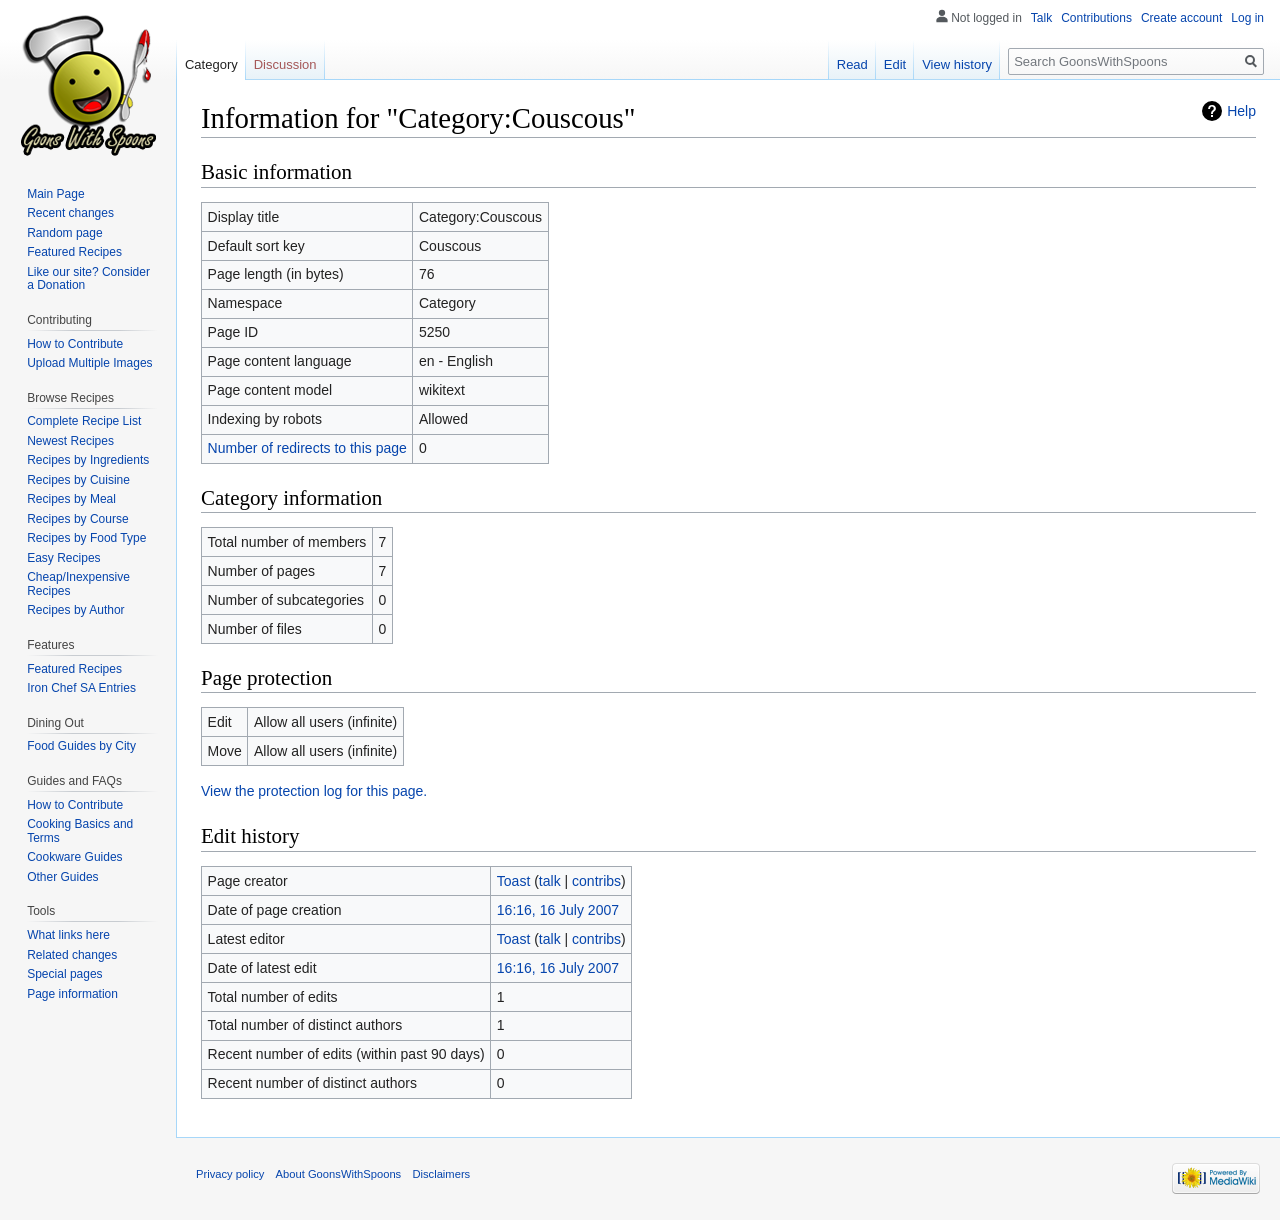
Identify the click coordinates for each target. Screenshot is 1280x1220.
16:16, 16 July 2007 (558, 910)
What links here (68, 935)
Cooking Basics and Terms (80, 831)
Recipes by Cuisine (78, 480)
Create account (1181, 18)
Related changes (72, 955)
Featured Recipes (74, 252)
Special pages (64, 974)
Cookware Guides (74, 857)
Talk (1041, 18)
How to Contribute (75, 344)
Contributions (1096, 18)
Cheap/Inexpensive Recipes (78, 584)
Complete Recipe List (84, 421)
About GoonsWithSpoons (339, 1174)
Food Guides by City (81, 746)
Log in (1247, 18)
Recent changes (70, 213)
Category (211, 64)
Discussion (285, 64)
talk (550, 881)
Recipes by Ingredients (88, 460)
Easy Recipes (63, 558)
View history (957, 64)
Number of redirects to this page (307, 448)
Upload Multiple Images (89, 363)
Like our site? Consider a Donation (88, 279)
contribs (596, 881)
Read (852, 64)
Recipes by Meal (71, 499)
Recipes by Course (77, 519)
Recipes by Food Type (86, 538)
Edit (895, 64)
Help (1241, 111)
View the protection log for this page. (314, 791)
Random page (64, 233)
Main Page (55, 194)
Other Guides (62, 877)
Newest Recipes (70, 441)
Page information (72, 994)
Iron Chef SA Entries (81, 688)
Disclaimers (441, 1174)
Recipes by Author (75, 610)
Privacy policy (230, 1174)
